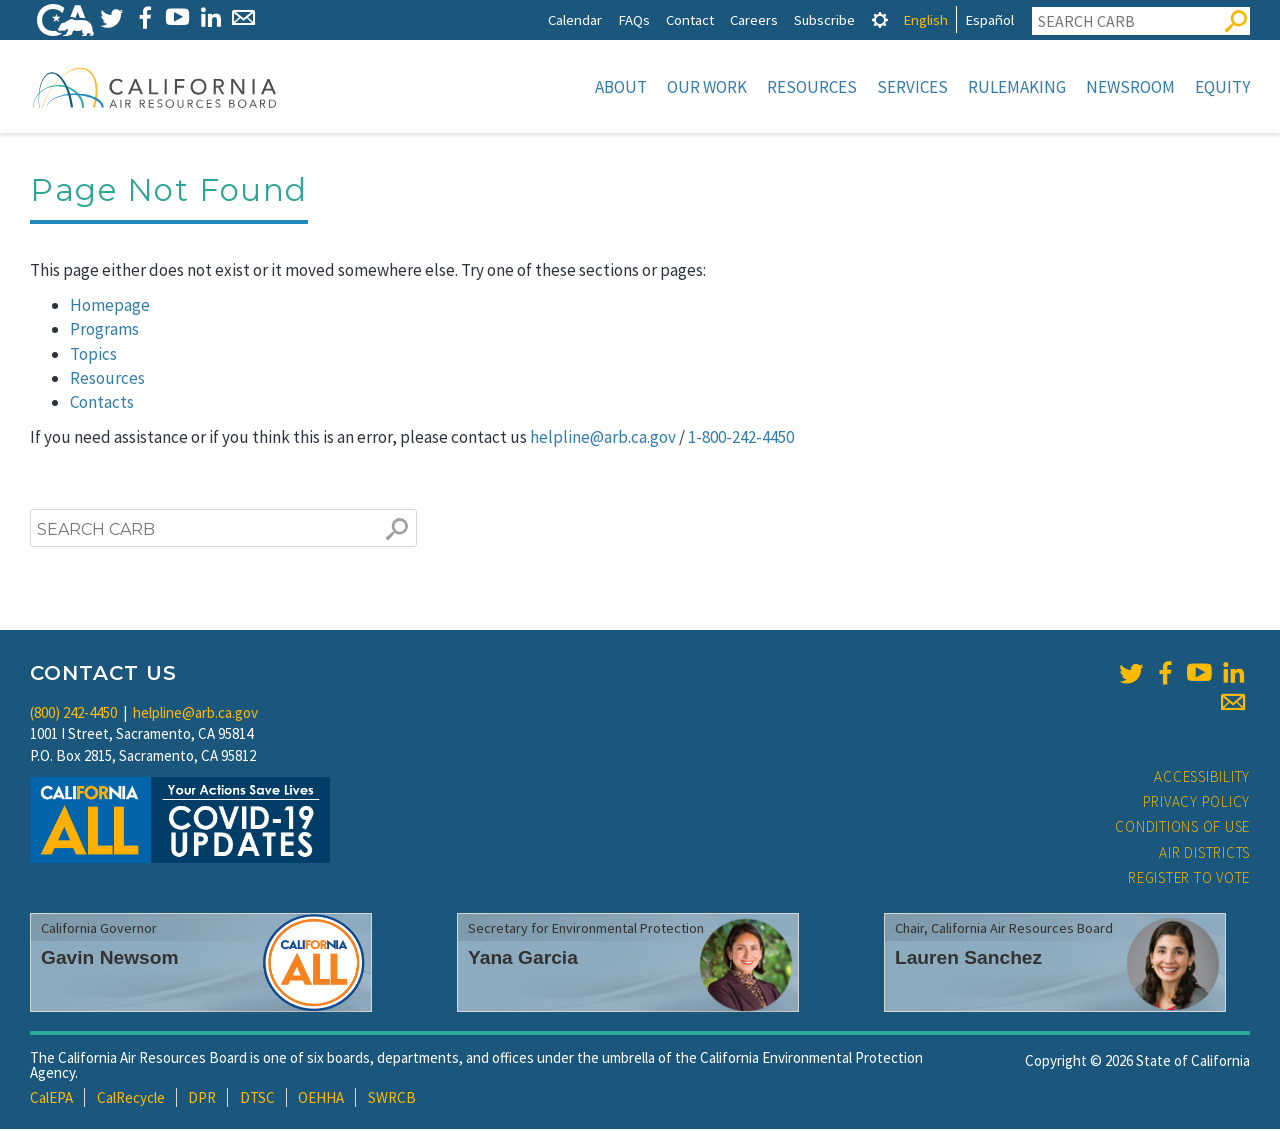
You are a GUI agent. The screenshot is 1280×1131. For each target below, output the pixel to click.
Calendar (575, 19)
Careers (754, 19)
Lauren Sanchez (968, 959)
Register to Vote (1189, 879)
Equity (1222, 87)
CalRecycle (131, 1099)
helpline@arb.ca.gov (603, 439)
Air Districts (1204, 854)
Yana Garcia (523, 959)
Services (912, 87)
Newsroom (1130, 87)
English (925, 19)
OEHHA (321, 1099)
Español (989, 19)
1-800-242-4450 (741, 439)
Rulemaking (1017, 87)
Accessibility (1202, 778)
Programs (104, 331)
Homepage (110, 307)
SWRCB (392, 1099)
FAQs (634, 19)
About (621, 87)
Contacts (102, 404)
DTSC (257, 1099)
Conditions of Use (1182, 828)
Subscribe (824, 19)
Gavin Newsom (110, 959)
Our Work (707, 87)
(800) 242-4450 (73, 714)
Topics (93, 356)
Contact (690, 19)
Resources (812, 87)
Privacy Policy (1197, 803)
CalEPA (51, 1099)
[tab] (880, 19)
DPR (202, 1099)
